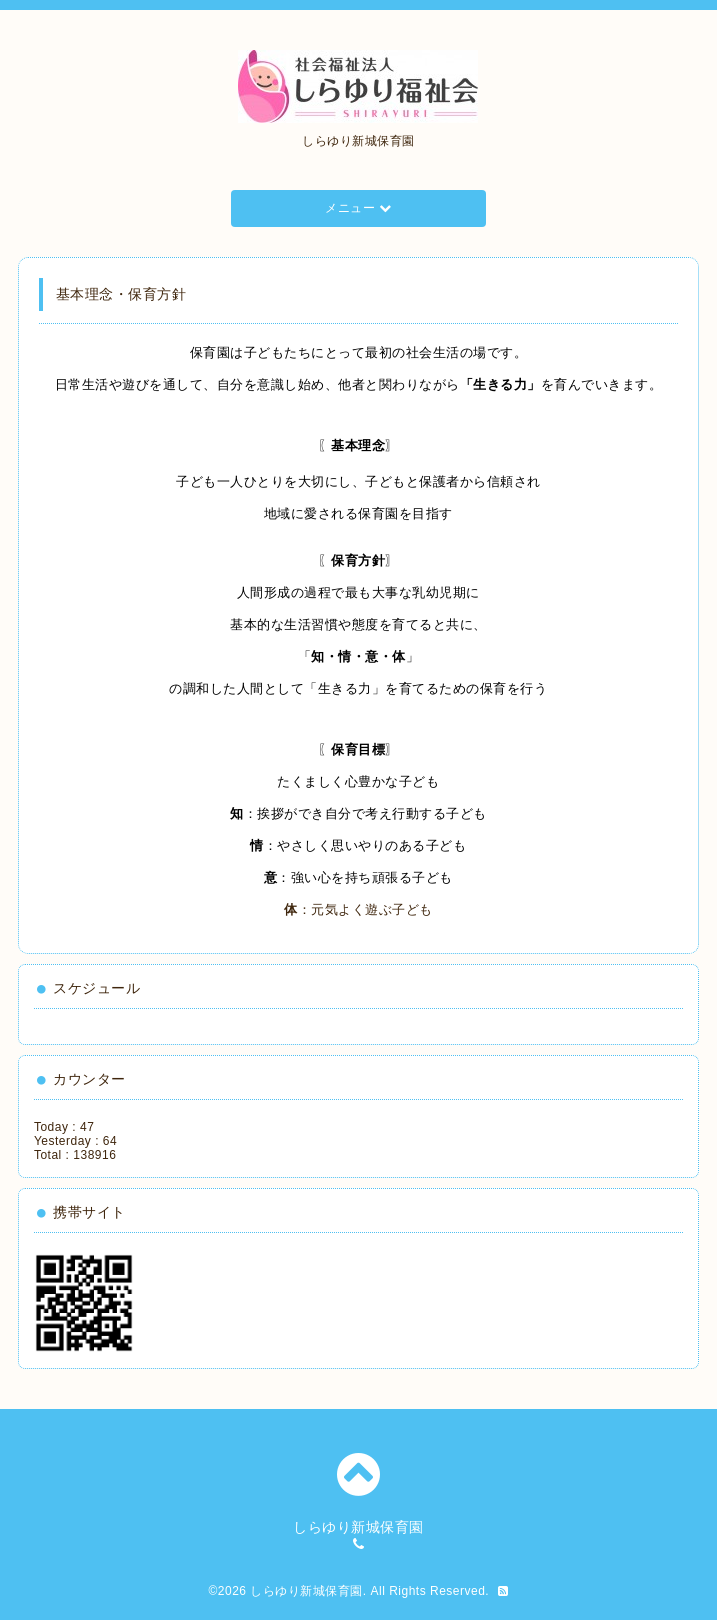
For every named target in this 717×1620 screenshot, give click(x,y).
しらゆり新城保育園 (306, 1591)
